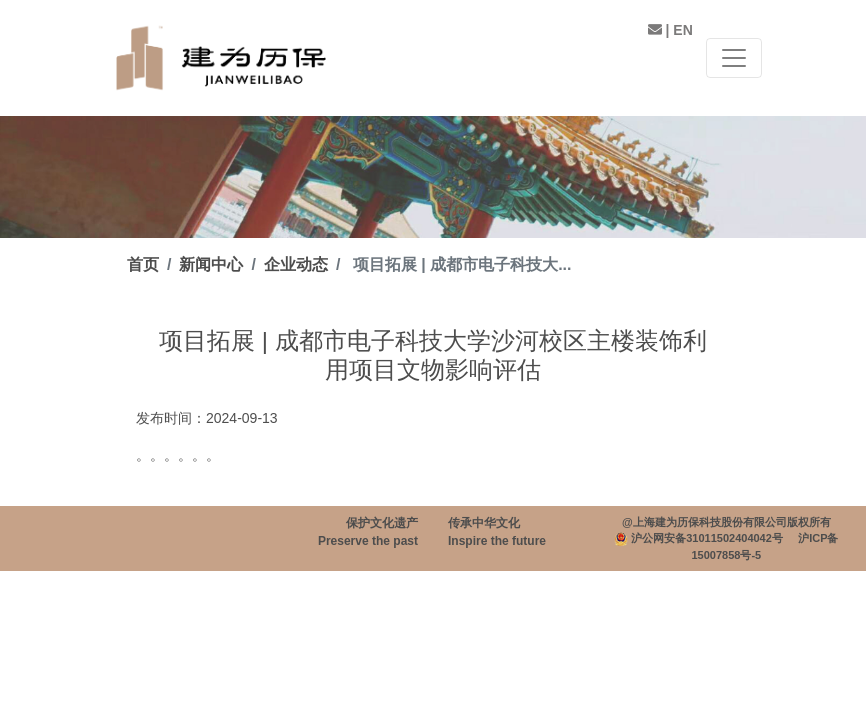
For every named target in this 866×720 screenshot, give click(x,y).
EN (682, 30)
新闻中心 (211, 264)
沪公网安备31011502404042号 (707, 538)
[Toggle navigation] (734, 58)
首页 (143, 264)
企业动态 (296, 264)
